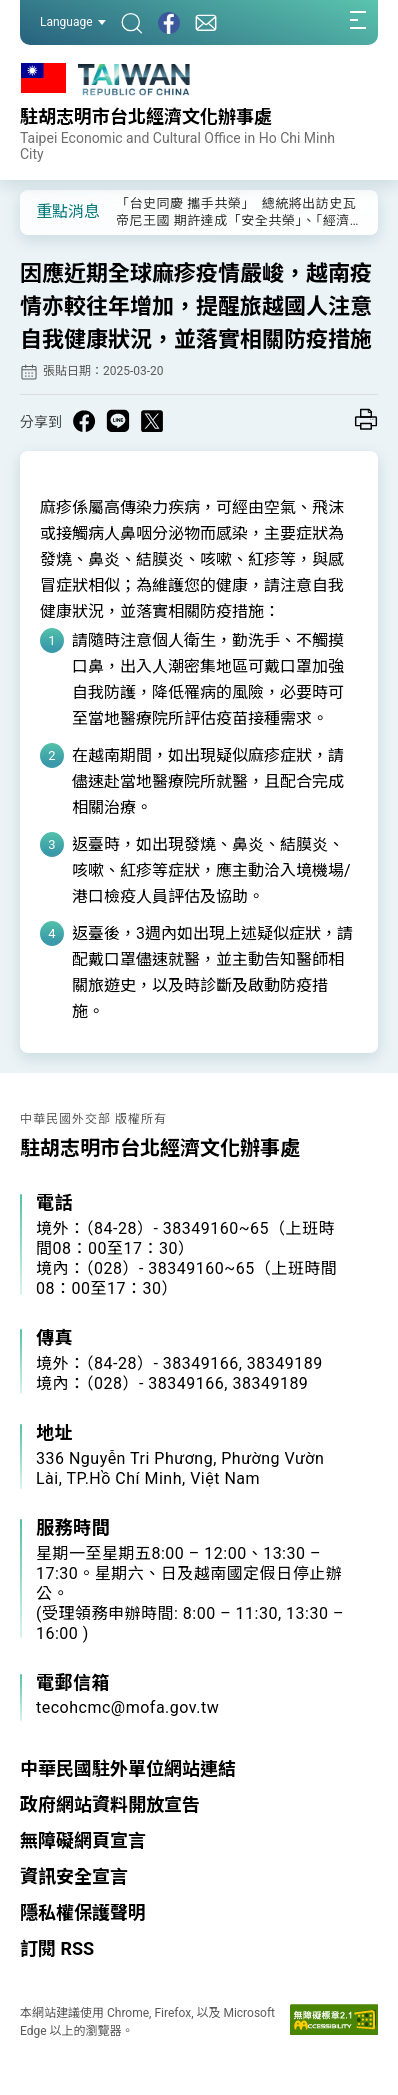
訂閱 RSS (57, 1948)
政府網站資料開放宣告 (110, 1804)
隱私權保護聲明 (83, 1912)
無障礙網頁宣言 (83, 1840)
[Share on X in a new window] (152, 421)
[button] (50, 211)
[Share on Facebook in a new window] (84, 421)
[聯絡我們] (206, 22)
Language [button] (73, 22)
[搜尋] (132, 22)
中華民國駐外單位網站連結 (128, 1768)
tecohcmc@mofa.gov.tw (127, 1707)
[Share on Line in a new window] (118, 421)
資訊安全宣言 (74, 1876)
